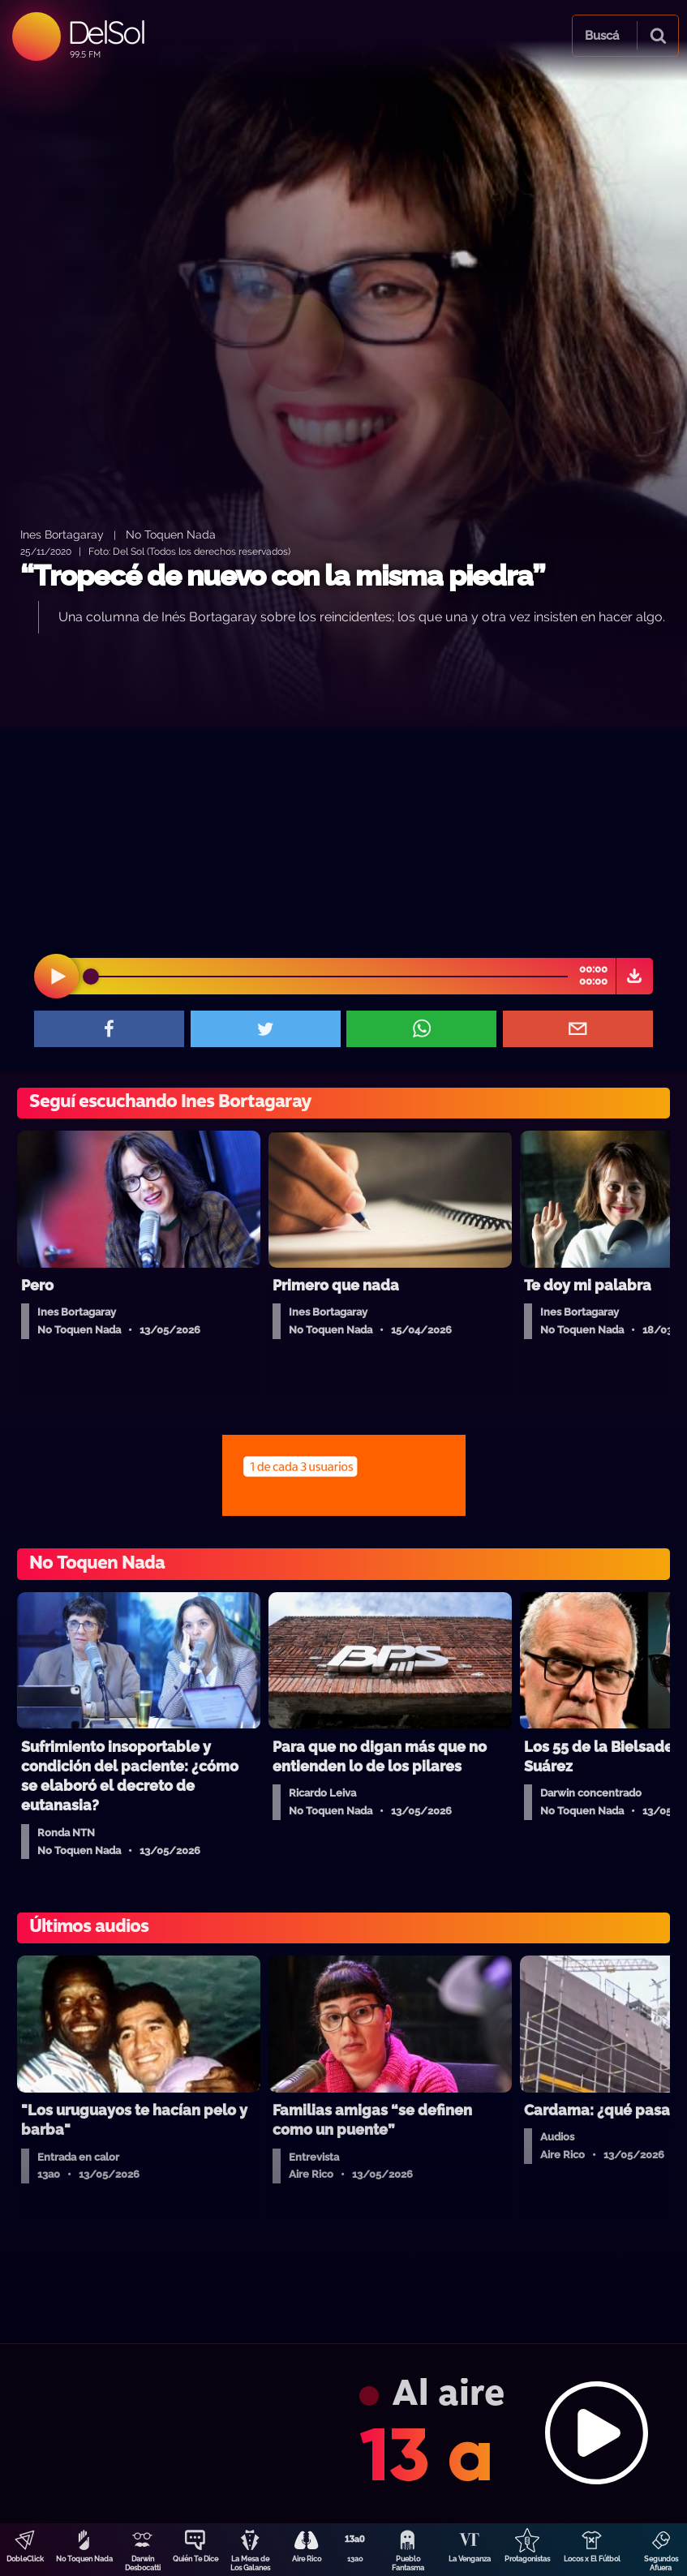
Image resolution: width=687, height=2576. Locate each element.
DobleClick (25, 2559)
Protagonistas (527, 2559)
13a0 (355, 2559)
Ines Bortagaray (62, 534)
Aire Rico (306, 2559)
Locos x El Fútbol (592, 2559)
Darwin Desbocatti (143, 2563)
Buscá (602, 35)
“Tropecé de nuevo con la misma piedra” (282, 575)
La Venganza (470, 2559)
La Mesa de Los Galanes (250, 2563)
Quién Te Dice (195, 2559)
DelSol (105, 32)
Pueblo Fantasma (408, 2563)
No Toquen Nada (84, 2559)
